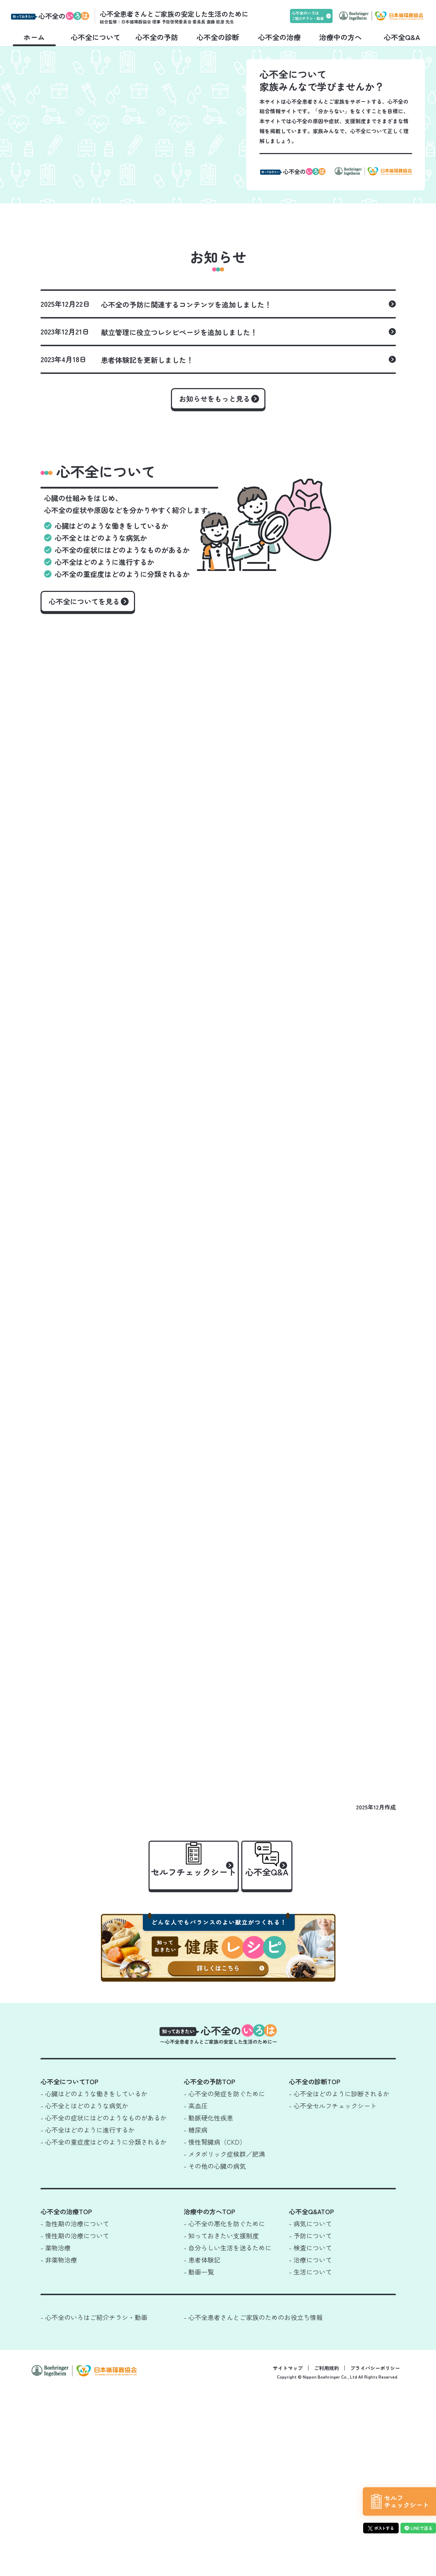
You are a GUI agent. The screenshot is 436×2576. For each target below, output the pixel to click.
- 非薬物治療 (59, 2444)
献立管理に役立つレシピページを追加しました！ (179, 397)
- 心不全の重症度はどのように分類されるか (104, 2326)
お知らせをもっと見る (214, 463)
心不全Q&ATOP (311, 2395)
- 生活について (310, 2456)
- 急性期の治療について (75, 2407)
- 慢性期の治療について (75, 2419)
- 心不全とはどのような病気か (84, 2289)
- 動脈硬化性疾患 (208, 2302)
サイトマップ (288, 2552)
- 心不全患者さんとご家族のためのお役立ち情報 (253, 2501)
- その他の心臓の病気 (215, 2350)
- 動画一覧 (199, 2456)
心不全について (95, 37)
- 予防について (310, 2419)
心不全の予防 (156, 37)
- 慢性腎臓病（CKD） (215, 2326)
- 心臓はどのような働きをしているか (94, 2277)
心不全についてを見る (90, 673)
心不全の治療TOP (66, 2395)
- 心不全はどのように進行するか (88, 2314)
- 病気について (310, 2407)
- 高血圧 (196, 2289)
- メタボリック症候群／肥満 (224, 2338)
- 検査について (310, 2431)
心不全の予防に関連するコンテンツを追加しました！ (186, 369)
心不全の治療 (279, 37)
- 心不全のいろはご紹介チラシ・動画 (94, 2501)
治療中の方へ (340, 37)
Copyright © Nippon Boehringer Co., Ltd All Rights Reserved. (337, 2561)
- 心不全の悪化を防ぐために (224, 2407)
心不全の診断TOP (314, 2265)
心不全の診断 (218, 37)
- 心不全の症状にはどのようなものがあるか (104, 2302)
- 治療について (310, 2444)
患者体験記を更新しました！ (147, 424)
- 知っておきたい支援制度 (221, 2419)
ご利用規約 (326, 2552)
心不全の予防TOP (209, 2265)
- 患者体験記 (202, 2444)
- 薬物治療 (56, 2431)
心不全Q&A (402, 37)
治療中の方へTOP (209, 2395)
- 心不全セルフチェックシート (333, 2289)
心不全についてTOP (69, 2265)
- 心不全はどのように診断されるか (339, 2277)
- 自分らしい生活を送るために (227, 2431)
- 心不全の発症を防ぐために (224, 2277)
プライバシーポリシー (375, 2552)
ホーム (34, 37)
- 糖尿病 (196, 2314)
